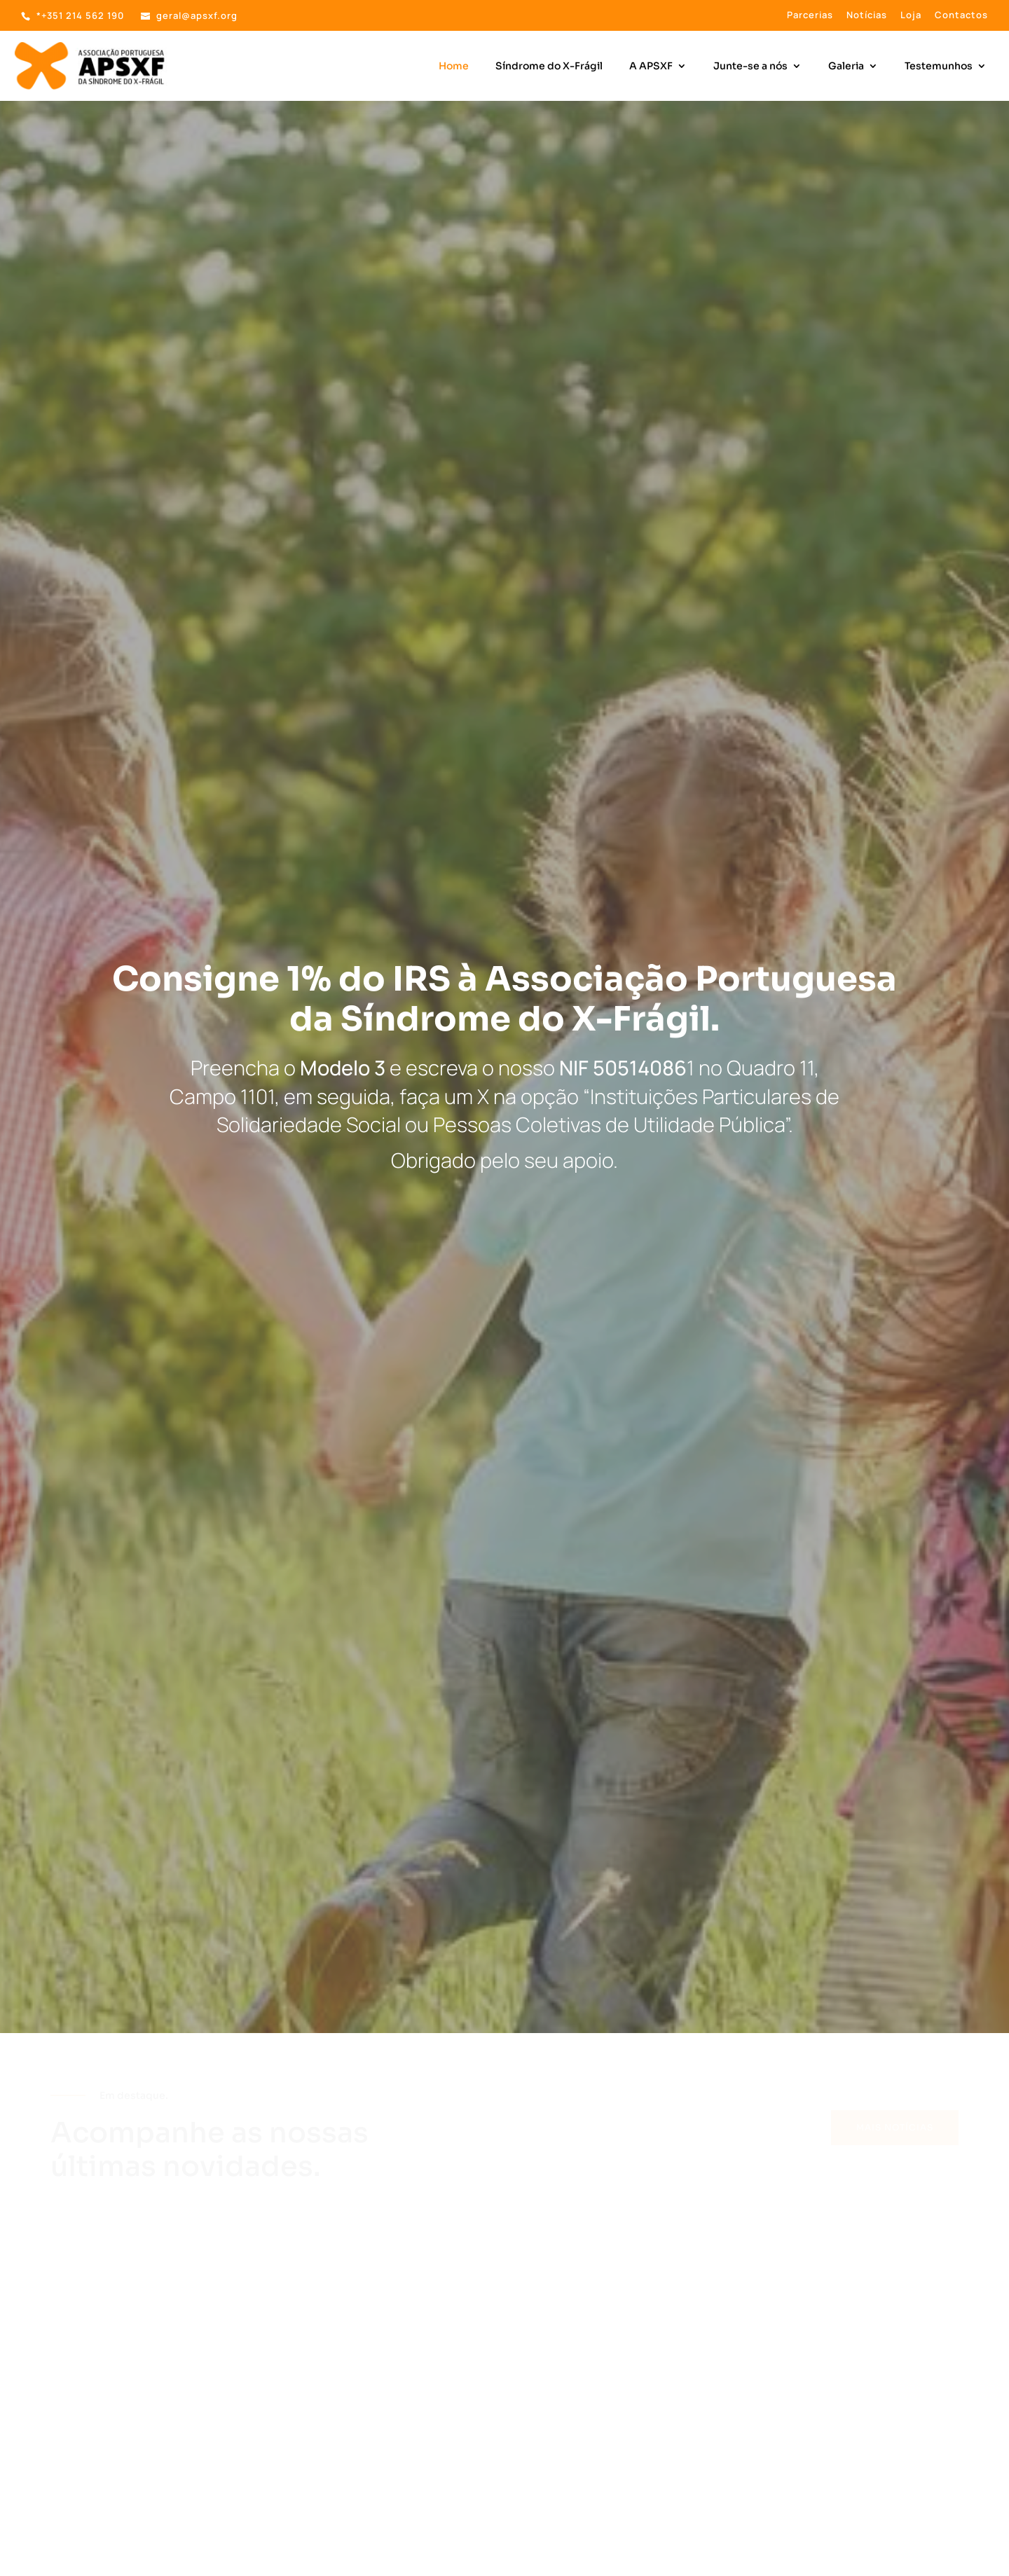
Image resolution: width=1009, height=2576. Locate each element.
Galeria (846, 66)
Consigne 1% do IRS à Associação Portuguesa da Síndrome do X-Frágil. (504, 999)
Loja (910, 16)
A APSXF (651, 66)
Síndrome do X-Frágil (549, 66)
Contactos (961, 16)
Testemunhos (939, 66)
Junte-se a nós (750, 66)
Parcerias (810, 16)
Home (454, 66)
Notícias (866, 16)
